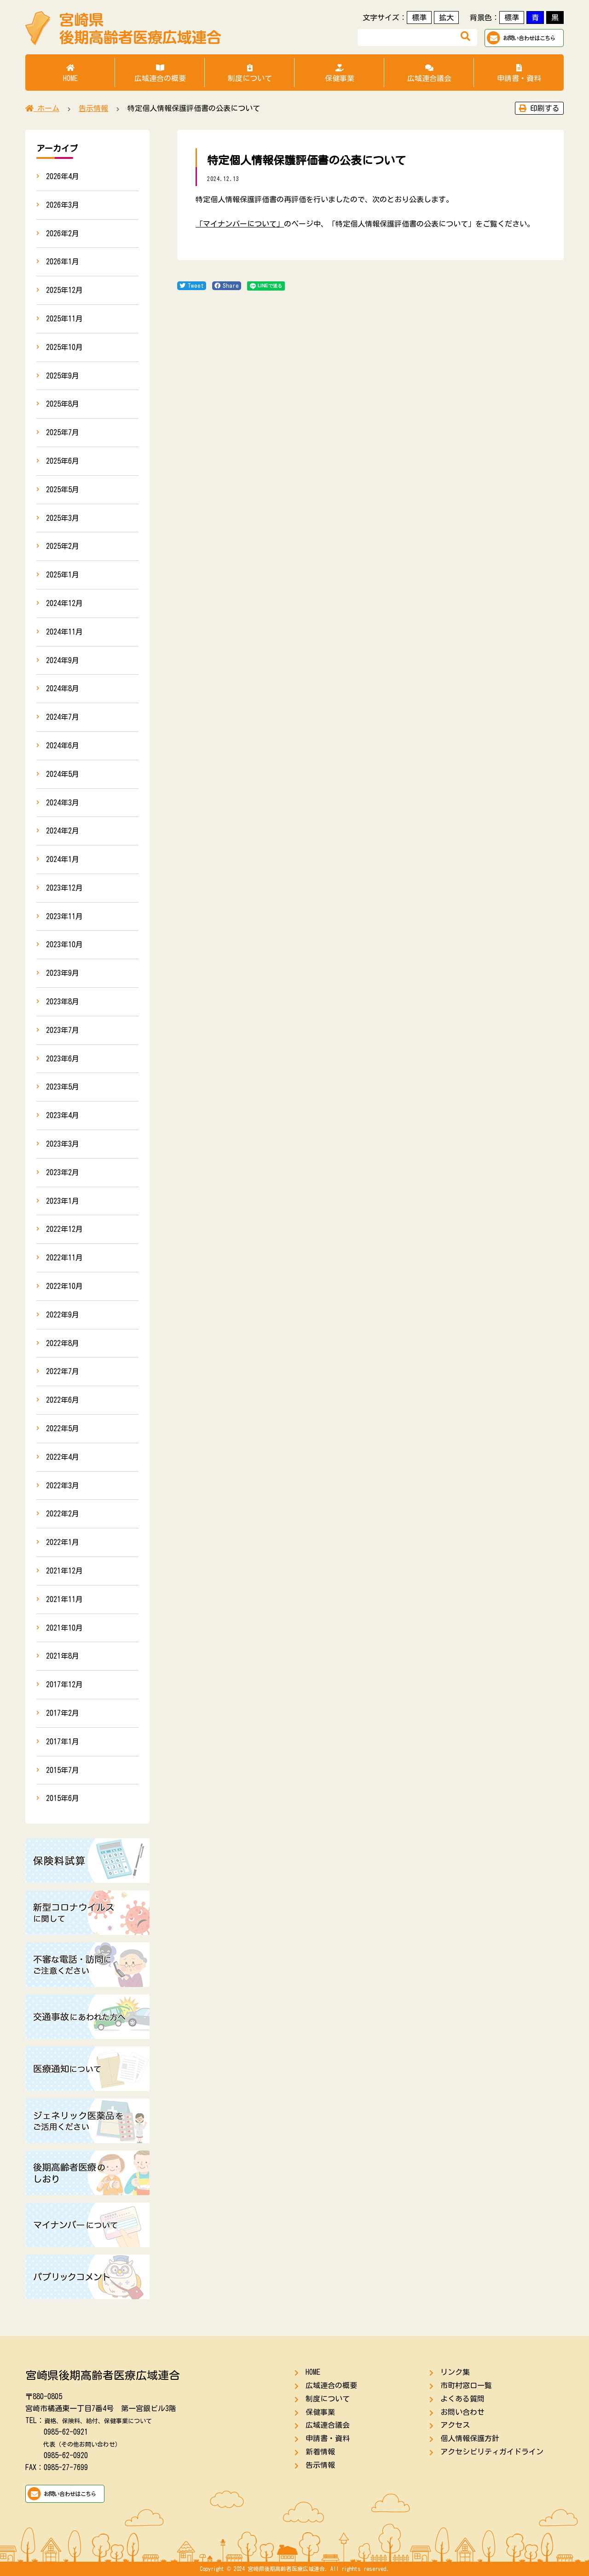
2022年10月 (64, 1286)
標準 (419, 17)
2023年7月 (62, 1030)
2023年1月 (62, 1201)
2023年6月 (62, 1058)
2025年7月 (62, 432)
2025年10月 (64, 347)
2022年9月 (62, 1314)
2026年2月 (62, 233)
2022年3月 (62, 1485)
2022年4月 (62, 1457)
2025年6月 (62, 461)
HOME (70, 73)
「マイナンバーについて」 (240, 223)
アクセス (455, 2425)
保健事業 (339, 73)
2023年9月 (62, 973)
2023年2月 (62, 1172)
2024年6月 (62, 745)
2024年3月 (62, 802)
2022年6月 (62, 1400)
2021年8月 (62, 1656)
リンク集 (455, 2372)
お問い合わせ (462, 2412)
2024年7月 (62, 717)
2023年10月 (64, 944)
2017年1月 (62, 1741)
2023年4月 (62, 1115)
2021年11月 (64, 1599)
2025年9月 (62, 375)
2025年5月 (62, 489)
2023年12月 (64, 888)
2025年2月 (62, 546)
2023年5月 (62, 1086)
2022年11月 (64, 1257)
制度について (249, 73)
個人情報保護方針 (469, 2438)
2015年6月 (62, 1798)
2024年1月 (62, 859)
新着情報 (320, 2451)
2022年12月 (64, 1229)
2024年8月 (62, 688)
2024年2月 (62, 830)
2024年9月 (62, 660)
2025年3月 (62, 518)
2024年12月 (64, 603)
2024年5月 (62, 774)
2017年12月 (64, 1684)
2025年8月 (62, 404)
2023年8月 (62, 1001)
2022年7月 (62, 1371)
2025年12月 (64, 290)
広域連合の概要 (159, 73)
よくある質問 (462, 2398)
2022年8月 (62, 1343)
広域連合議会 (429, 73)
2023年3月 (62, 1144)
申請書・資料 (518, 73)
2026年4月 (62, 176)
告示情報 (320, 2465)
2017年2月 (62, 1713)
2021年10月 (64, 1628)
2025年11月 (64, 318)
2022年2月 (62, 1513)
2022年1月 (62, 1542)
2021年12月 (64, 1570)
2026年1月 (62, 261)
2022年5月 (62, 1428)
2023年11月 (64, 916)
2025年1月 (62, 574)
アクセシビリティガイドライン (491, 2451)
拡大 (446, 17)
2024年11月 (64, 631)
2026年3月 (62, 205)
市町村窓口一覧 (466, 2385)
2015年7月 (62, 1770)
